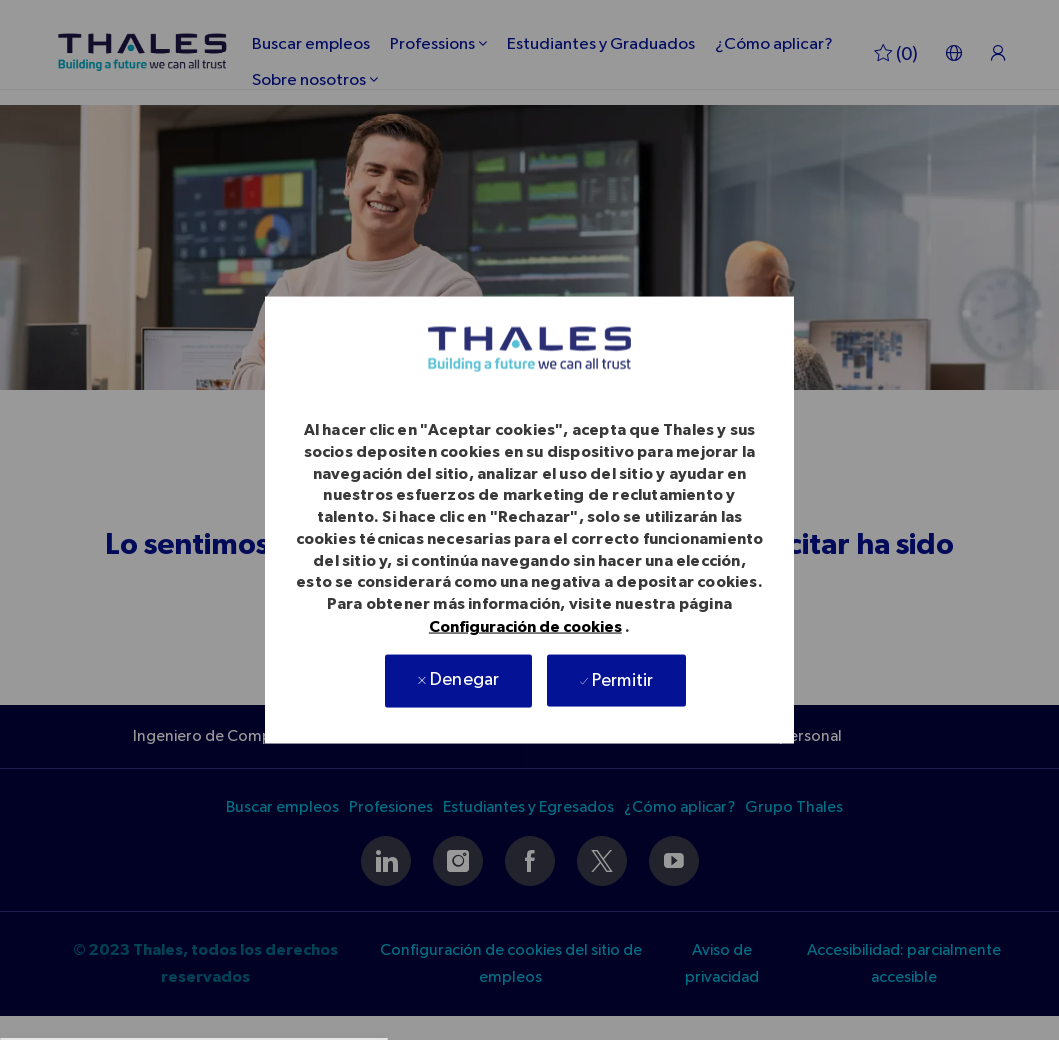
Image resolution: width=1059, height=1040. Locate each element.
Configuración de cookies (525, 626)
